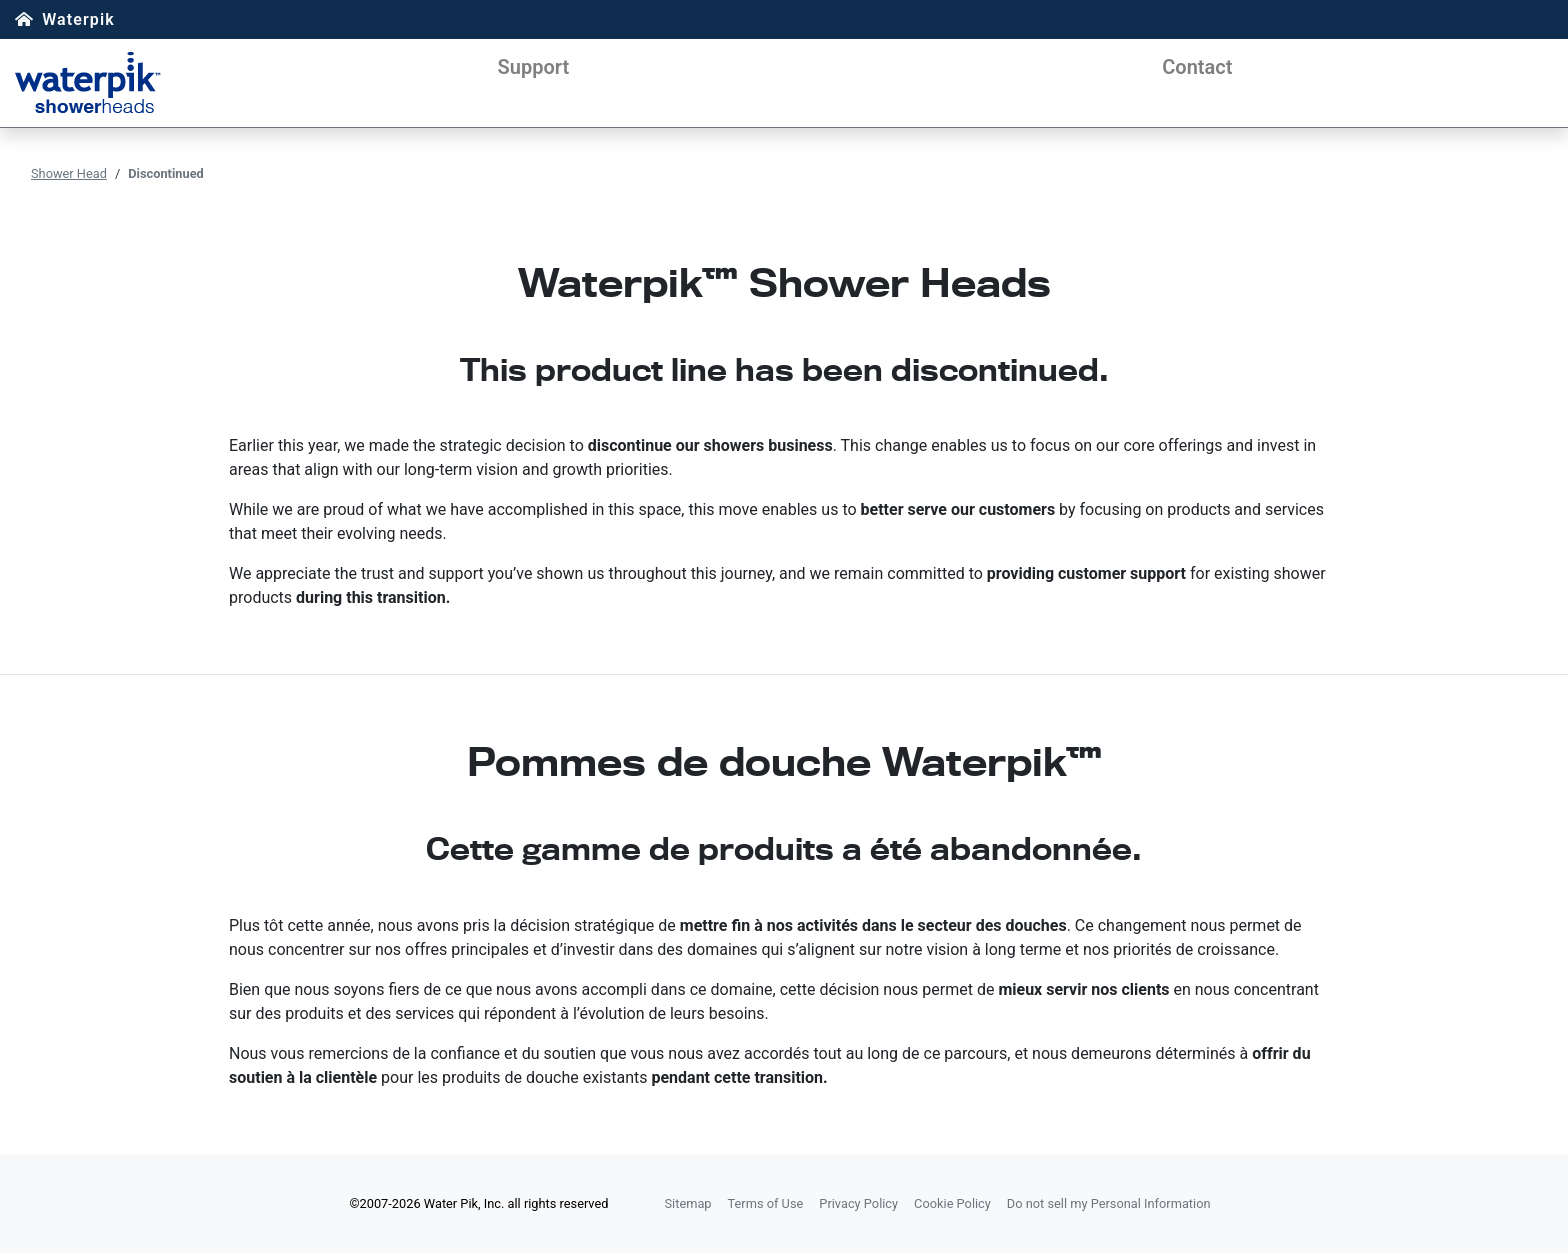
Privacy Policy (858, 1203)
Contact (1197, 67)
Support (534, 67)
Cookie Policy (952, 1203)
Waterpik (78, 19)
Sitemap (688, 1203)
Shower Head (69, 173)
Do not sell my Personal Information (1109, 1203)
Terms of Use (766, 1203)
